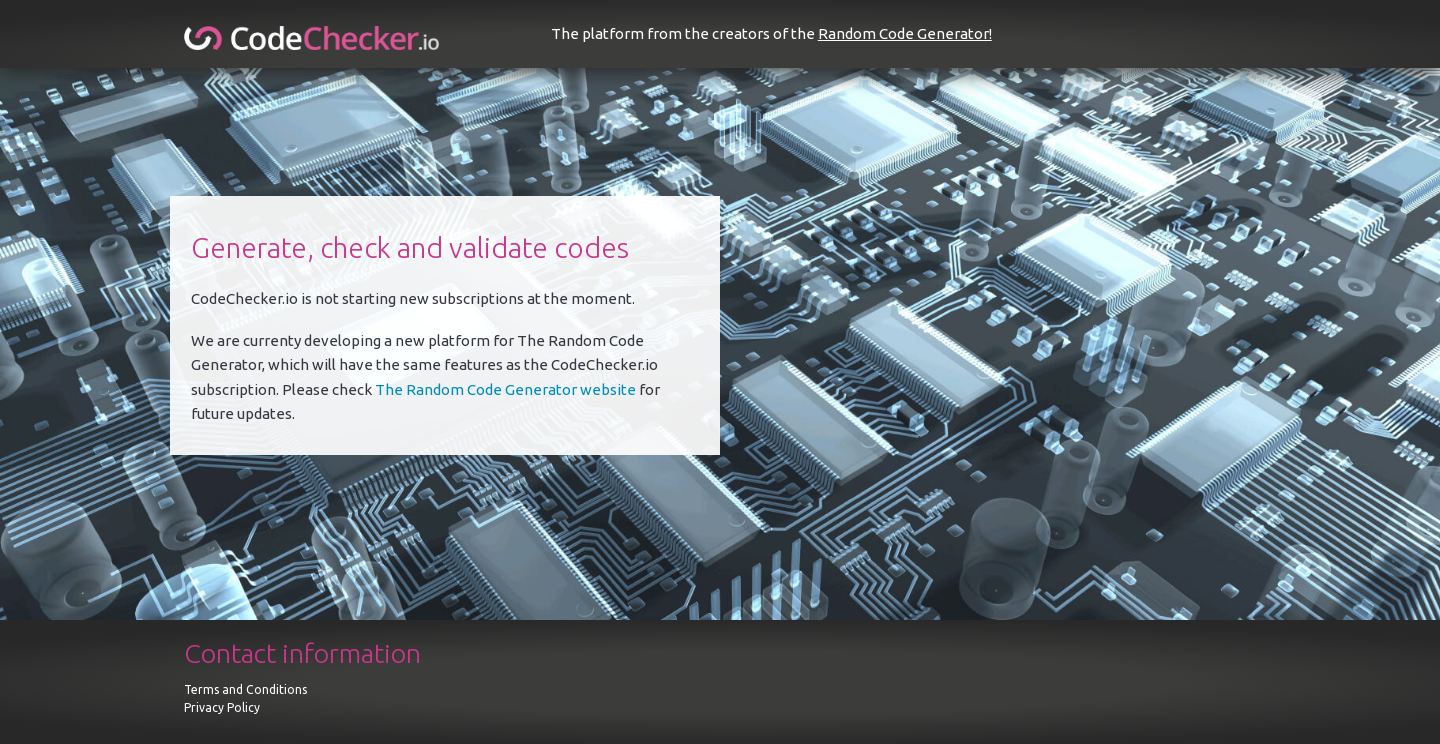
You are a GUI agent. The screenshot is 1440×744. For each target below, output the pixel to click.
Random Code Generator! (905, 33)
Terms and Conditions (245, 689)
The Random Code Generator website (505, 389)
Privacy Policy (222, 707)
